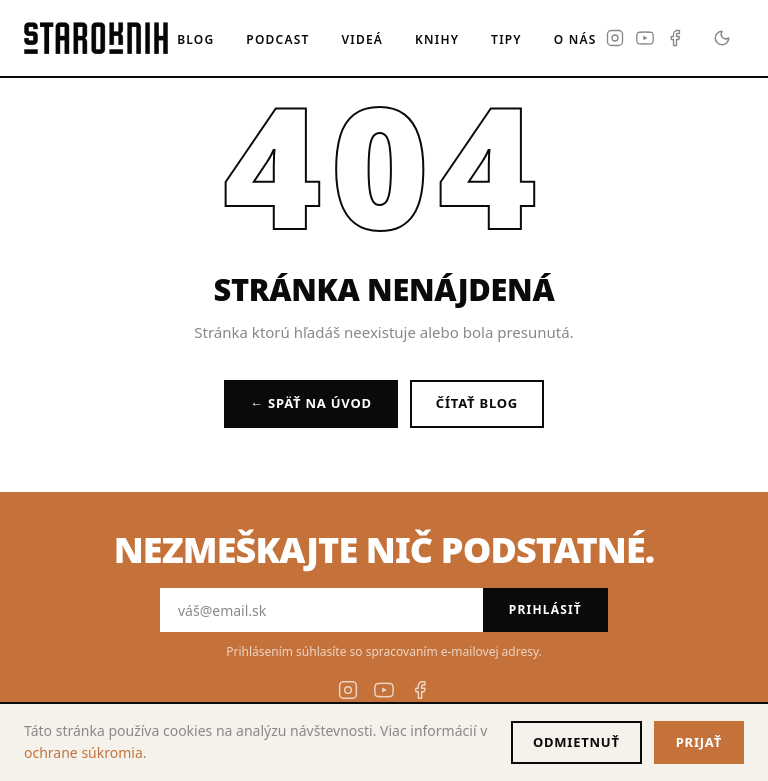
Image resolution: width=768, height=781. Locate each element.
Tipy (506, 39)
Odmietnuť (576, 742)
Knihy (437, 39)
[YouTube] (645, 38)
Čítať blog (477, 403)
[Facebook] (675, 38)
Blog (195, 39)
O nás (575, 39)
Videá (363, 39)
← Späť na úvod (311, 403)
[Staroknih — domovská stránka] (96, 38)
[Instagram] (615, 38)
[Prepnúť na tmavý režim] (722, 38)
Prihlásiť (545, 609)
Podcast (277, 39)
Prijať (699, 742)
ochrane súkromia (83, 752)
